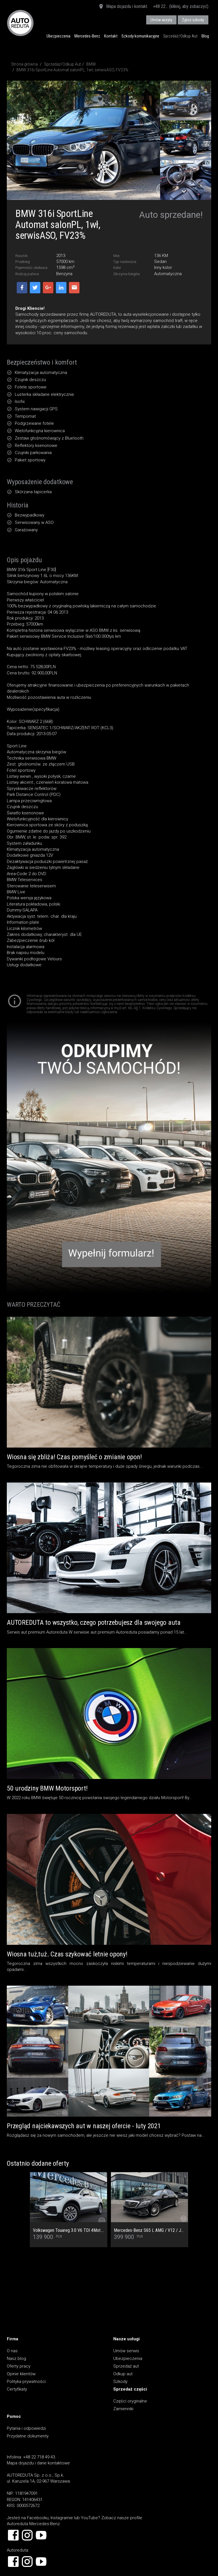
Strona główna (24, 64)
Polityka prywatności (26, 2381)
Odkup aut (123, 2373)
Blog (205, 36)
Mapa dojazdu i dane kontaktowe (38, 2463)
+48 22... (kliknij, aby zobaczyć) (180, 6)
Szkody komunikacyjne (140, 36)
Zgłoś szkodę (193, 20)
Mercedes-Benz (87, 36)
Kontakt (111, 36)
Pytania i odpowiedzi (26, 2428)
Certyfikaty (17, 2389)
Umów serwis (126, 2350)
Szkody (120, 2381)
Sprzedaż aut (126, 2366)
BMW (91, 64)
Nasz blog (16, 2358)
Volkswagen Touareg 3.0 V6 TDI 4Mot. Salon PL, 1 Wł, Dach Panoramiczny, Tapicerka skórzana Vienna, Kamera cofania (68, 2230)
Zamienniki (123, 2408)
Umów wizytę (161, 20)
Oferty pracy (18, 2366)
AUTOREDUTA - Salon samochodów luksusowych (20, 23)
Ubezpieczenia (58, 36)
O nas (12, 2350)
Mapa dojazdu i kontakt (122, 6)
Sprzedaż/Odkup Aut (180, 36)
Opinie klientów (21, 2373)
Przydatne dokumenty (28, 2436)
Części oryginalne (130, 2401)
